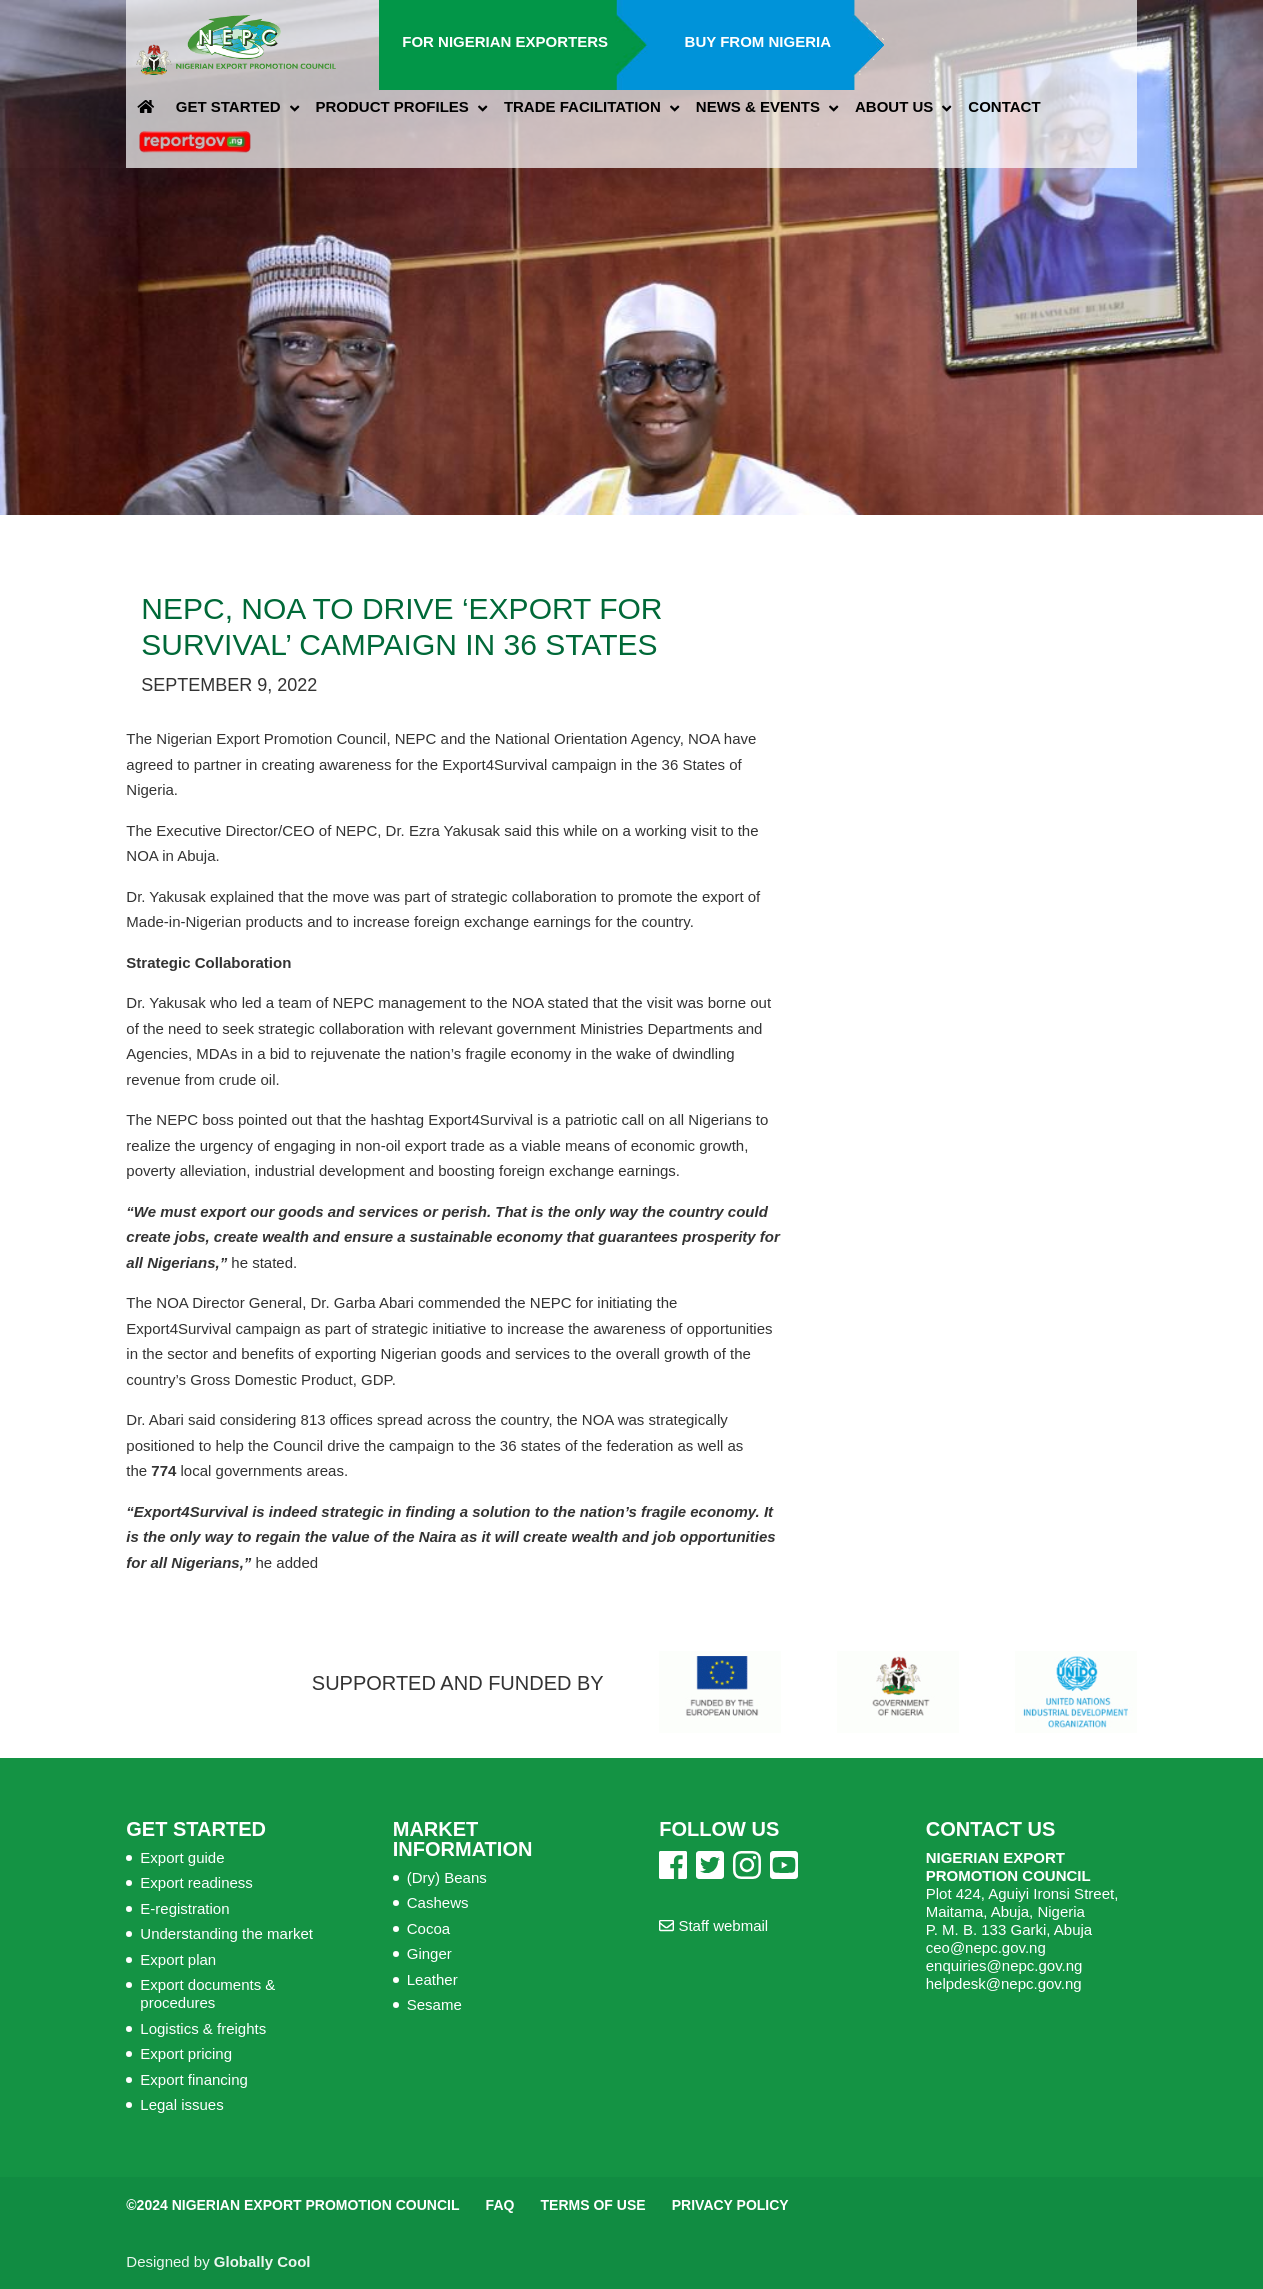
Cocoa (428, 1928)
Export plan (178, 1959)
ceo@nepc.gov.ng (986, 1947)
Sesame (434, 2004)
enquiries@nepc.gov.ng (1004, 1965)
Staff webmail (713, 1925)
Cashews (438, 1902)
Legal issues (181, 2104)
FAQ (500, 2205)
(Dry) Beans (447, 1877)
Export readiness (196, 1882)
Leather (432, 1979)
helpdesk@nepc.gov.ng (1004, 1983)
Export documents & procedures (207, 1993)
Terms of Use (593, 2205)
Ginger (429, 1953)
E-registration (184, 1908)
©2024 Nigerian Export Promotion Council (292, 2205)
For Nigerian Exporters (505, 41)
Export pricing (186, 2053)
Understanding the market (226, 1933)
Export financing (194, 2079)
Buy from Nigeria (758, 41)
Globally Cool (262, 2261)
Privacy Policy (730, 2205)
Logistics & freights (203, 2028)
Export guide (182, 1857)
